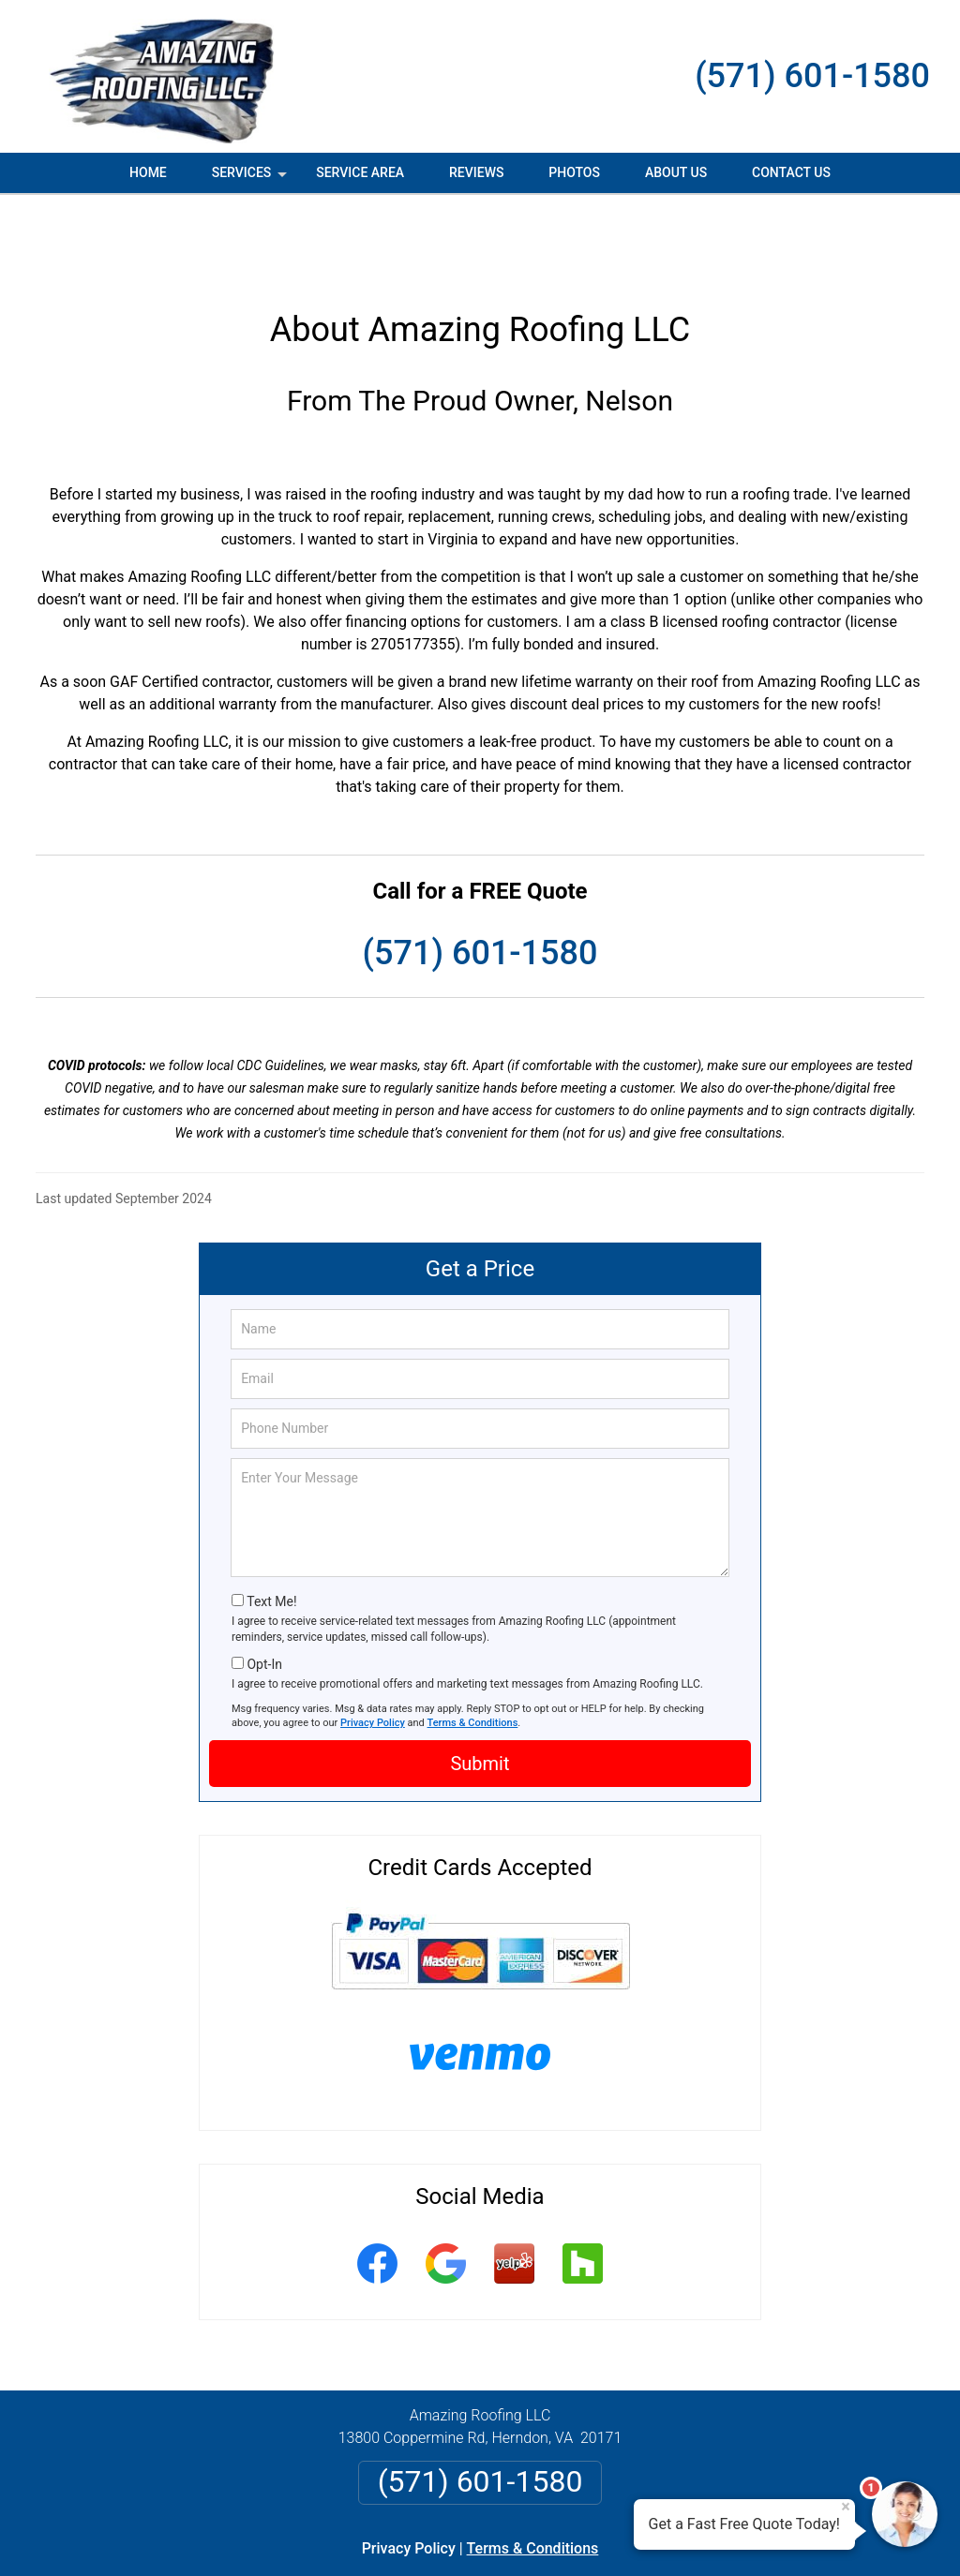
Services (251, 179)
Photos (574, 172)
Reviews (476, 172)
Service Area (360, 172)
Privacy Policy (372, 1639)
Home (148, 172)
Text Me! (271, 1518)
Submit (479, 1680)
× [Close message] (845, 2506)
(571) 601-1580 (812, 76)
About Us (676, 172)
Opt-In (264, 1580)
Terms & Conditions (473, 1639)
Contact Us (791, 172)
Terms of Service (616, 2536)
